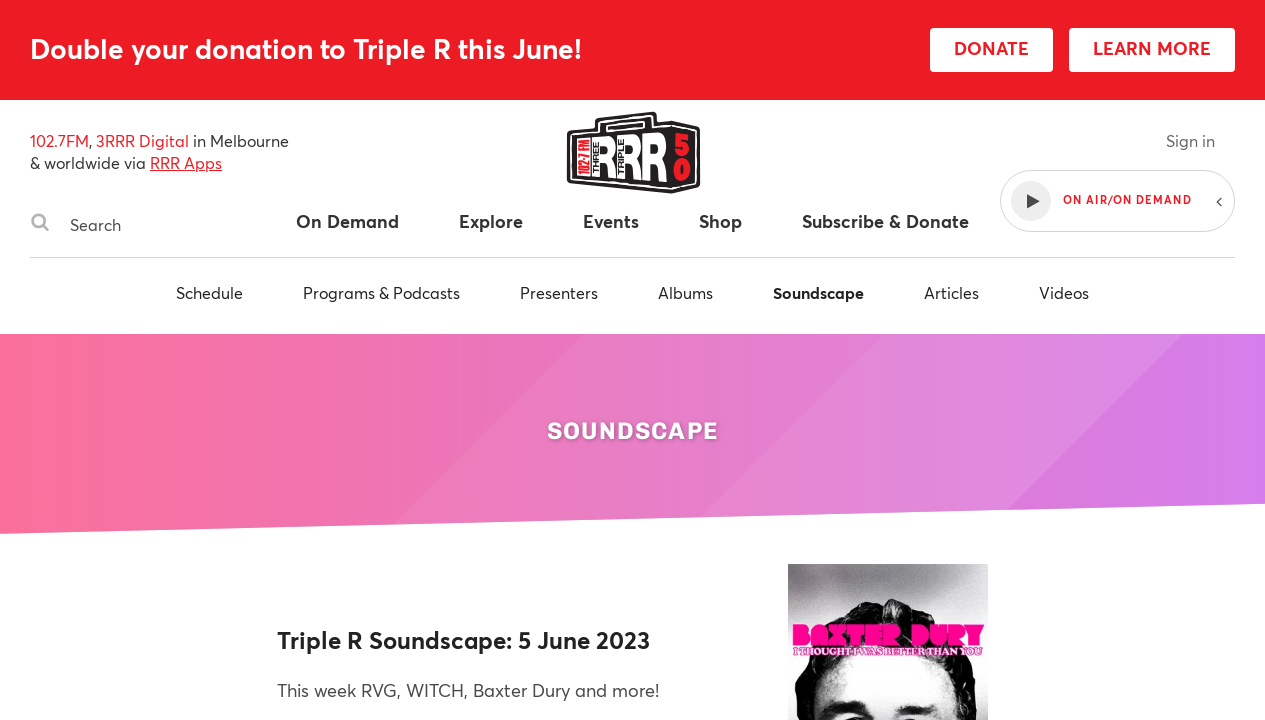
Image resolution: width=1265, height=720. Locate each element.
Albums (685, 292)
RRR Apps (186, 162)
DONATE (991, 48)
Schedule (209, 292)
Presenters (559, 292)
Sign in (1190, 140)
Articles (951, 292)
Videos (1064, 292)
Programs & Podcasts (381, 292)
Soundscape (818, 292)
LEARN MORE (1152, 48)
